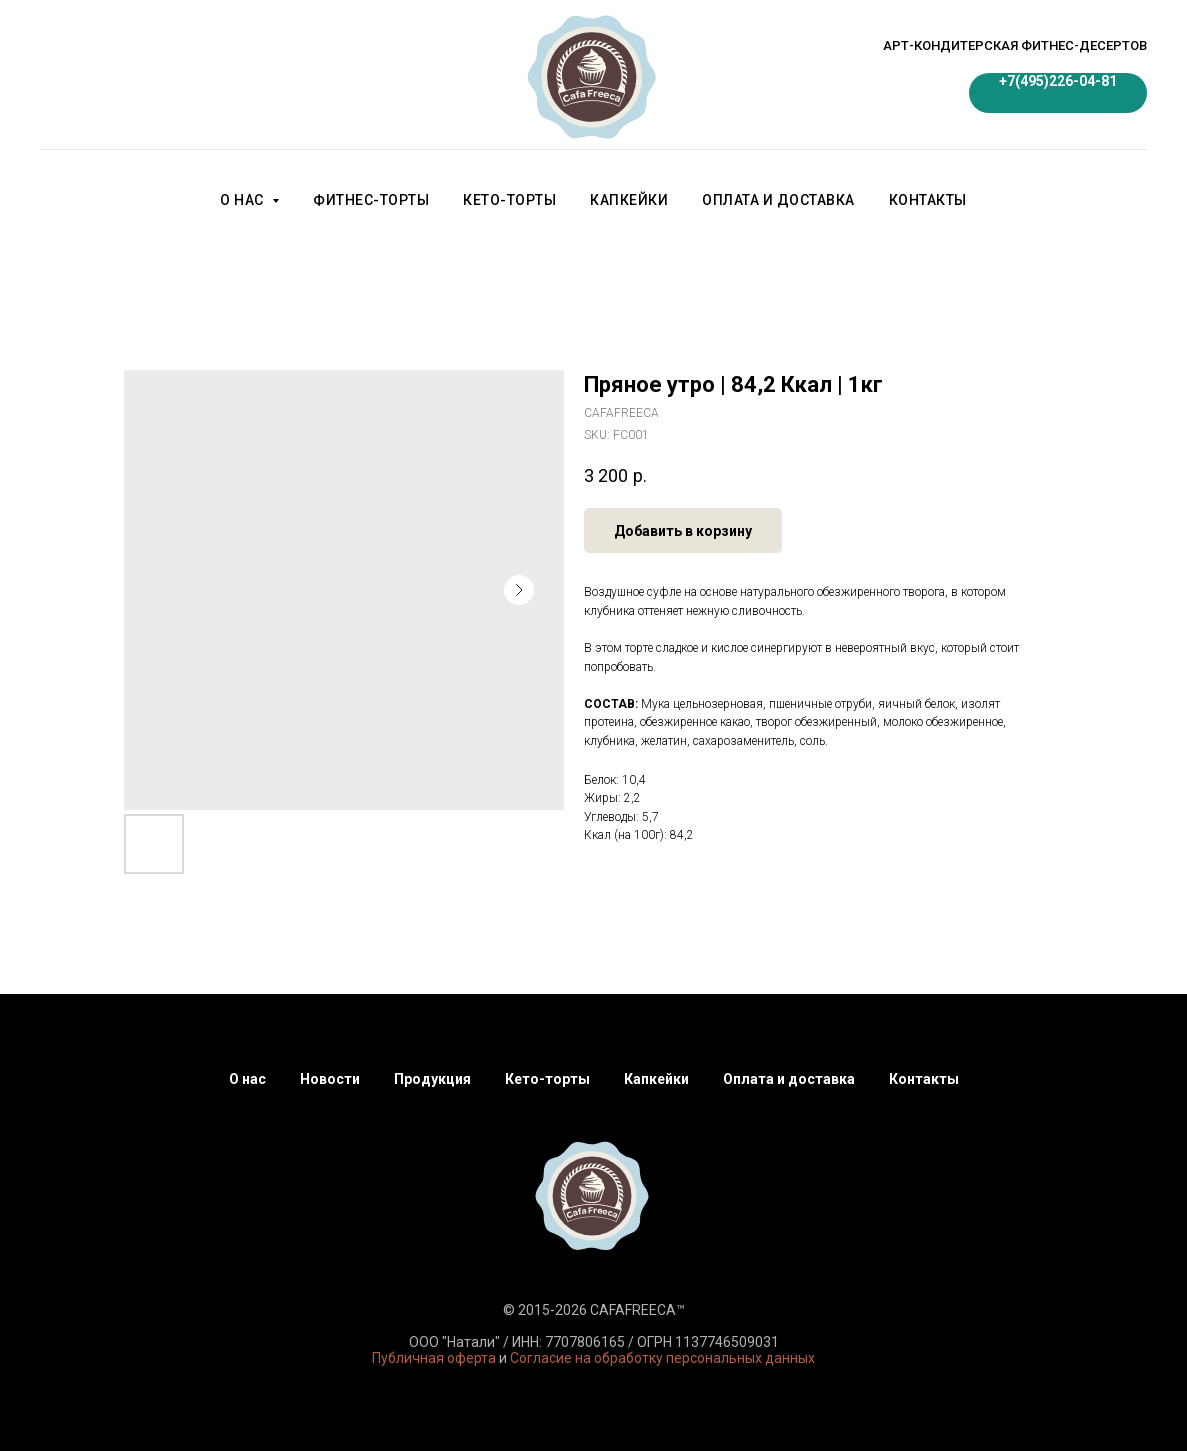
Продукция (432, 1079)
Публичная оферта (434, 1358)
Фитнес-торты (371, 200)
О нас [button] (243, 200)
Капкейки (629, 200)
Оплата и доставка (778, 200)
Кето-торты (509, 200)
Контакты (928, 200)
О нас (247, 1079)
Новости (330, 1079)
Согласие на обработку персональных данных (662, 1358)
